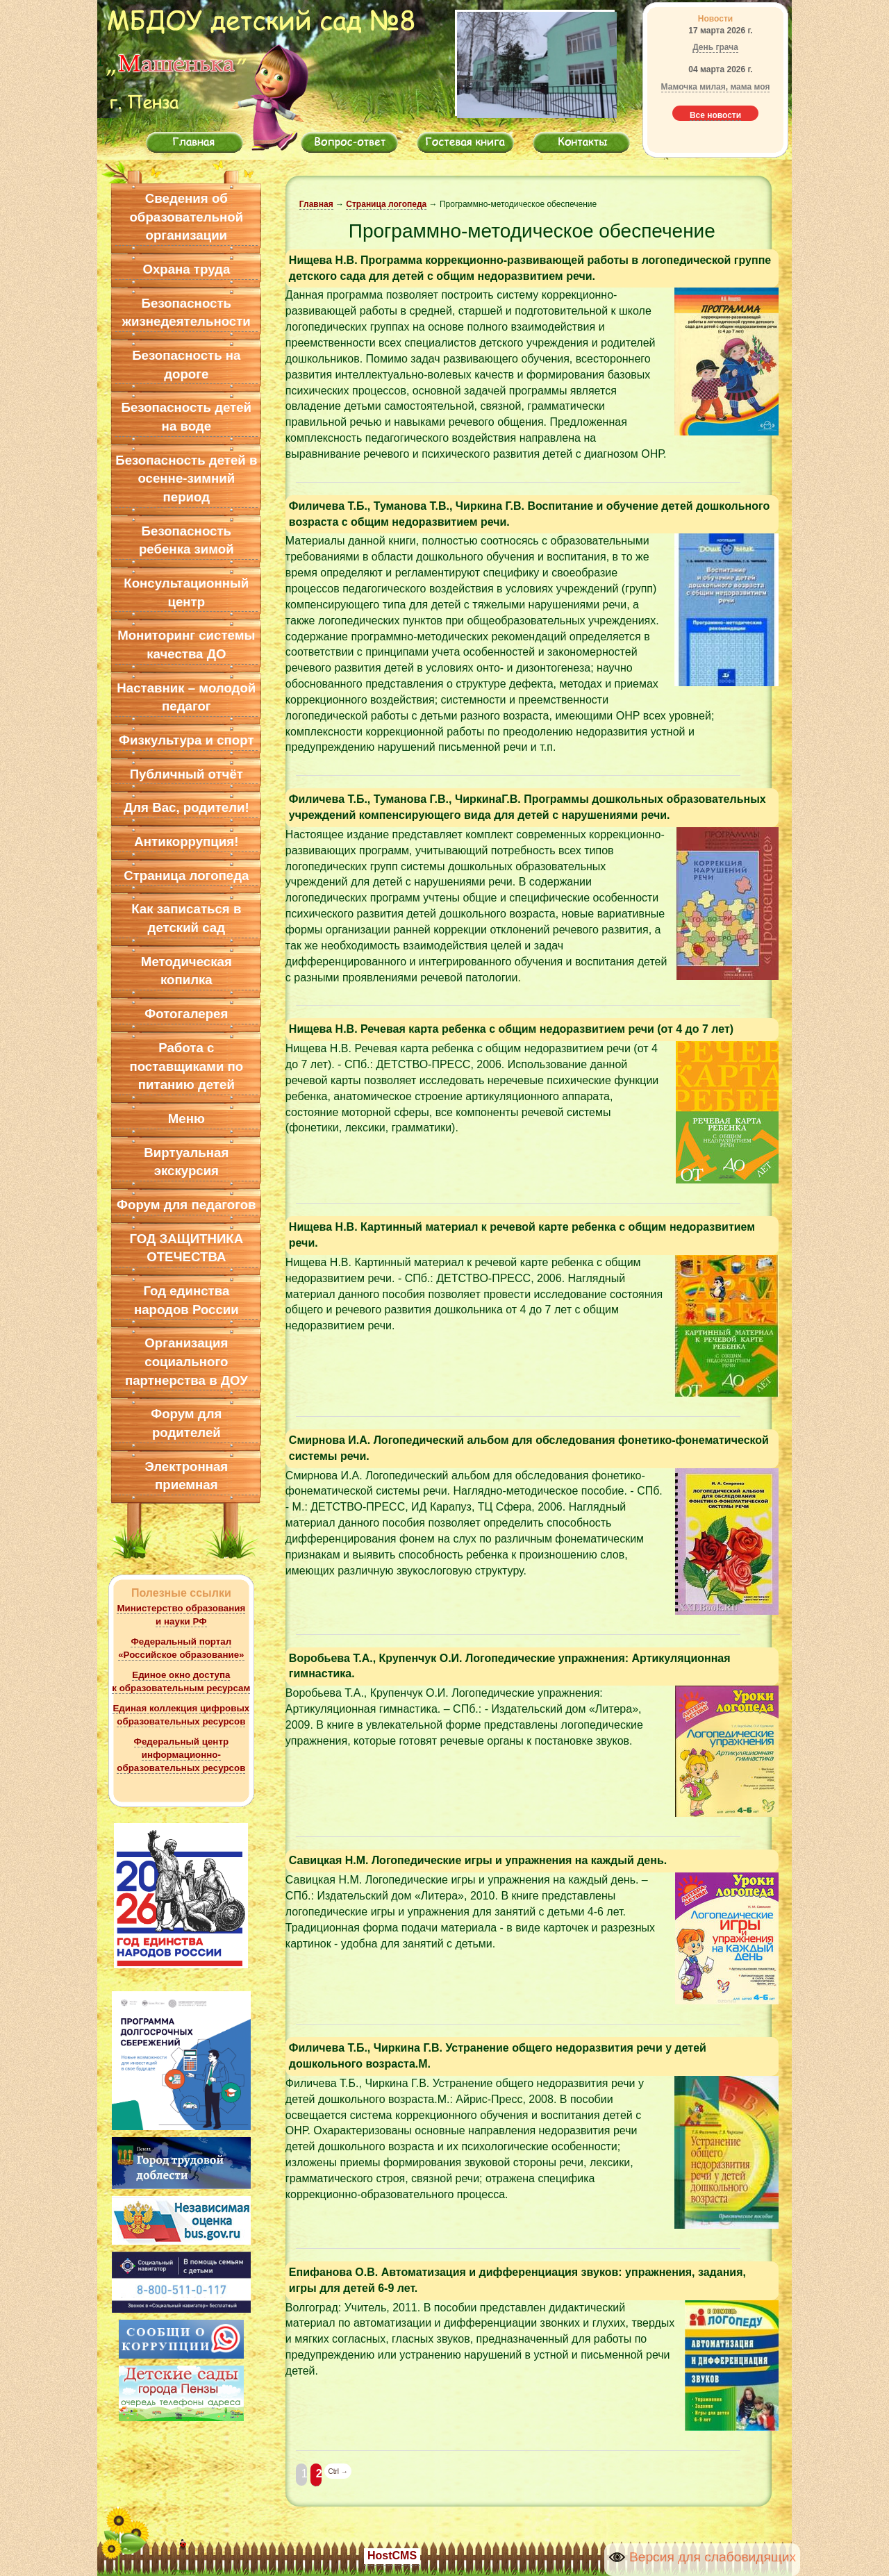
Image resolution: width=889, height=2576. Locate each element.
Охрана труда (186, 269)
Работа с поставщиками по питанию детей (186, 1066)
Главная (316, 204)
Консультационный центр (186, 592)
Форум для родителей (186, 1423)
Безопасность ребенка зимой (186, 540)
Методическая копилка (186, 971)
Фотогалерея (186, 1013)
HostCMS (392, 2555)
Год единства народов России (186, 1300)
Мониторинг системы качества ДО (186, 644)
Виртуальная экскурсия (186, 1162)
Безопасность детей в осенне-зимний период (186, 478)
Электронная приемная (186, 1476)
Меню (186, 1118)
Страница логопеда (186, 875)
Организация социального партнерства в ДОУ (186, 1361)
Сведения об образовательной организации (186, 216)
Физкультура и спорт (186, 740)
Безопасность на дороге (186, 364)
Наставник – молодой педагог (186, 697)
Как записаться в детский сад (186, 918)
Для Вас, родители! (186, 807)
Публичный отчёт (186, 774)
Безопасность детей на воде (187, 416)
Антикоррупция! (186, 841)
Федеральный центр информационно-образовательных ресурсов (181, 1754)
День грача (715, 47)
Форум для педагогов (186, 1204)
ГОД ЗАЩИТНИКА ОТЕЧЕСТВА (186, 1248)
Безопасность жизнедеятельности (186, 312)
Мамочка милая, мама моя (715, 87)
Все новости (715, 115)
